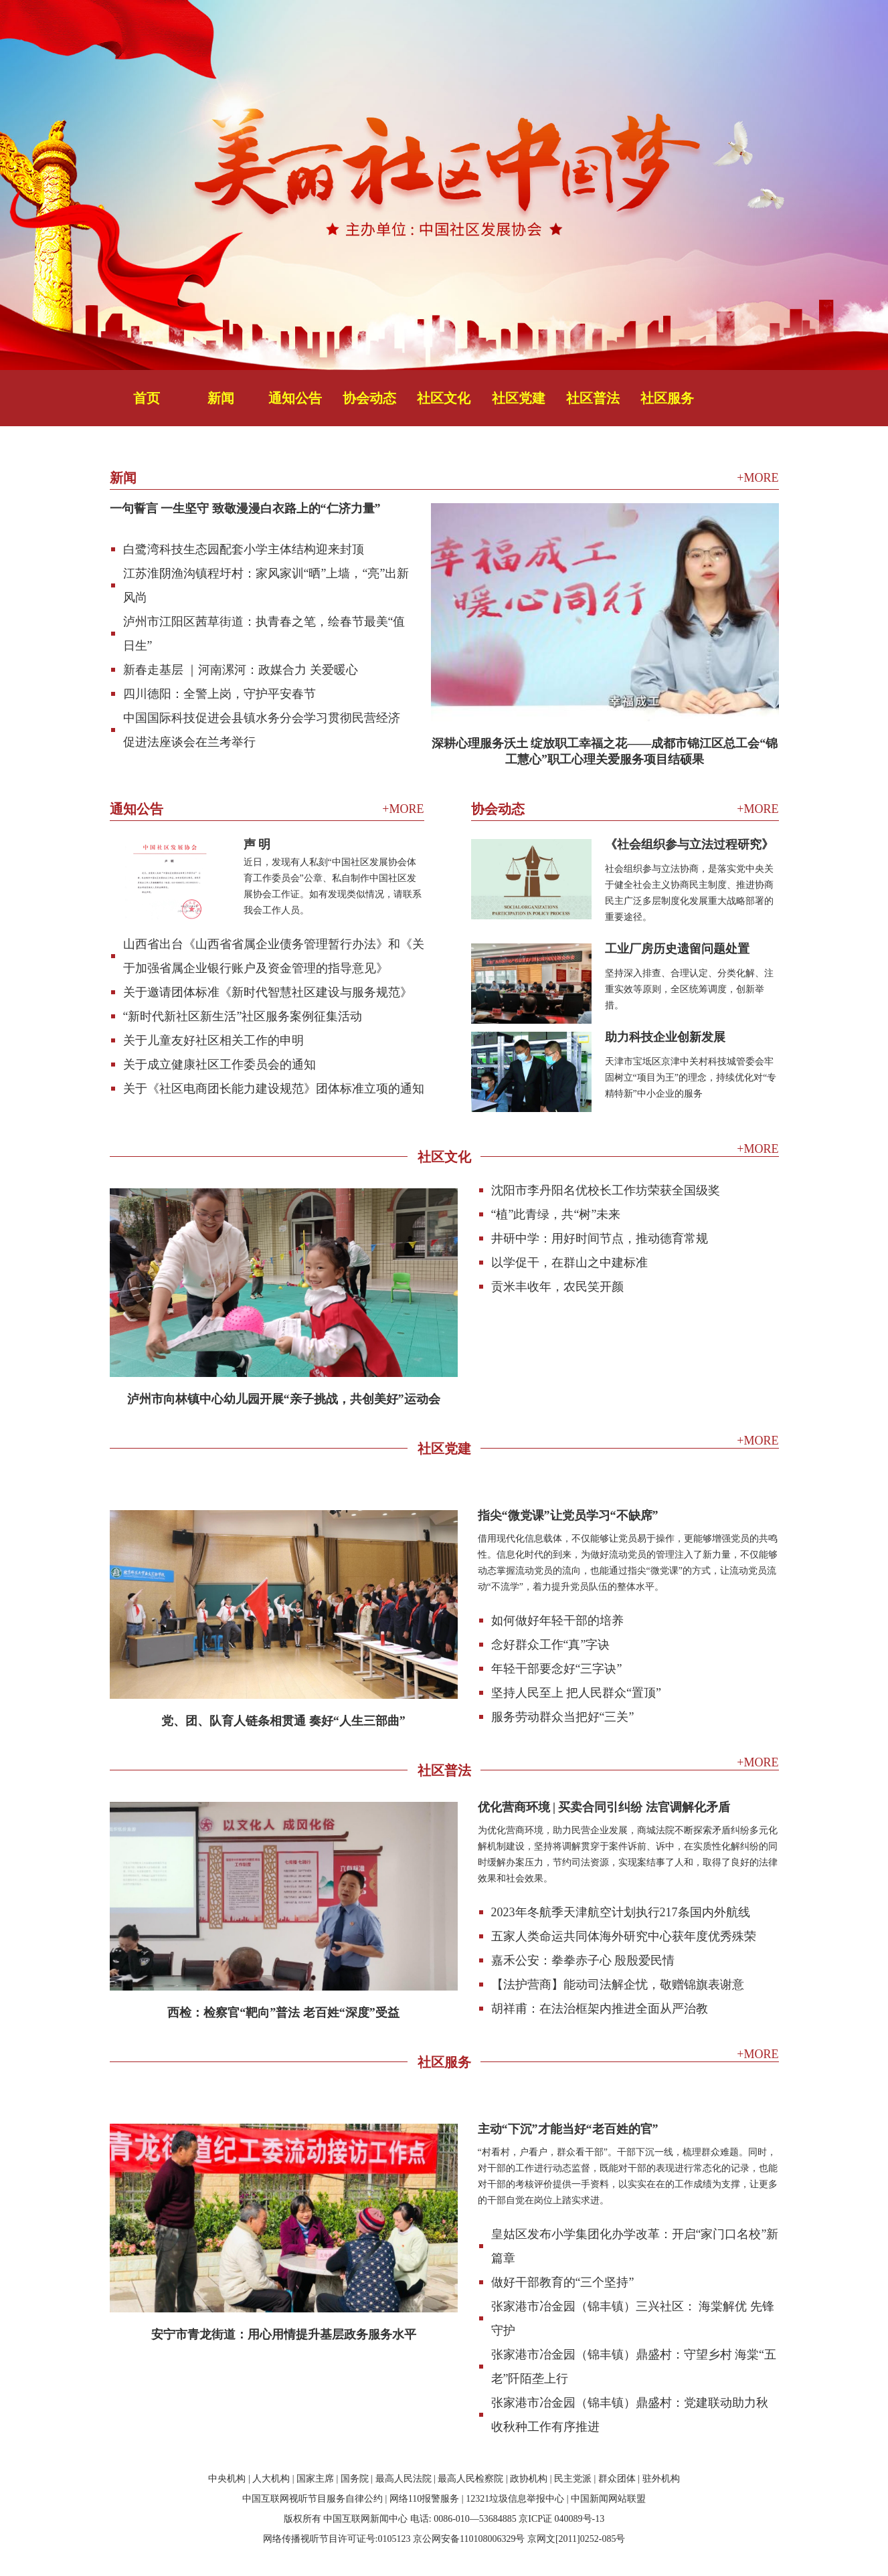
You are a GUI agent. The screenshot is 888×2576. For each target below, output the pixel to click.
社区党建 (518, 398)
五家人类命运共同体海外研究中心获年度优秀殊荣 (623, 1936)
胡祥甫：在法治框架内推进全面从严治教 (599, 2008)
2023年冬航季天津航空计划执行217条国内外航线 (620, 1912)
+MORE (757, 477)
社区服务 (667, 398)
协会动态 (369, 398)
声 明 (257, 844)
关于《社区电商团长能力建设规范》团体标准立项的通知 (273, 1088)
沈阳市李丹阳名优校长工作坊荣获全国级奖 (605, 1190)
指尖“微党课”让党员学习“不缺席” (568, 1515)
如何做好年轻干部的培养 (557, 1620)
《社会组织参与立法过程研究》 (689, 844)
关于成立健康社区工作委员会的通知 (219, 1064)
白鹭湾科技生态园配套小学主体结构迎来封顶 (243, 549)
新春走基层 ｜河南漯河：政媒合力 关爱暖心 (240, 669)
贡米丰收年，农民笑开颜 (557, 1286)
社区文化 (443, 398)
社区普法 (593, 398)
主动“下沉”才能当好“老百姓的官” (568, 2129)
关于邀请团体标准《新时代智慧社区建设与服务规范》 (267, 992)
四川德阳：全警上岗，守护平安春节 (219, 694)
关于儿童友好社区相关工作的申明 (213, 1040)
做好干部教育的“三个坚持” (562, 2282)
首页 (146, 398)
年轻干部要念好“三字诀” (556, 1668)
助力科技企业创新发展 (665, 1037)
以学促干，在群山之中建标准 (569, 1262)
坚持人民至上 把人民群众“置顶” (576, 1692)
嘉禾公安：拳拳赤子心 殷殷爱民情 (583, 1960)
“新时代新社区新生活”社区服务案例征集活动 (243, 1016)
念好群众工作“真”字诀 (550, 1644)
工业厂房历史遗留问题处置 (677, 948)
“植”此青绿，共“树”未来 (556, 1214)
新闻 (220, 398)
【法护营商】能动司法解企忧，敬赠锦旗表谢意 (617, 1984)
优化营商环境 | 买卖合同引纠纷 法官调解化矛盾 (604, 1807)
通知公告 (295, 398)
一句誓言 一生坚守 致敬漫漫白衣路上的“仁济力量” (245, 508)
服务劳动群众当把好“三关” (562, 1717)
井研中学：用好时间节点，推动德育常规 (599, 1238)
